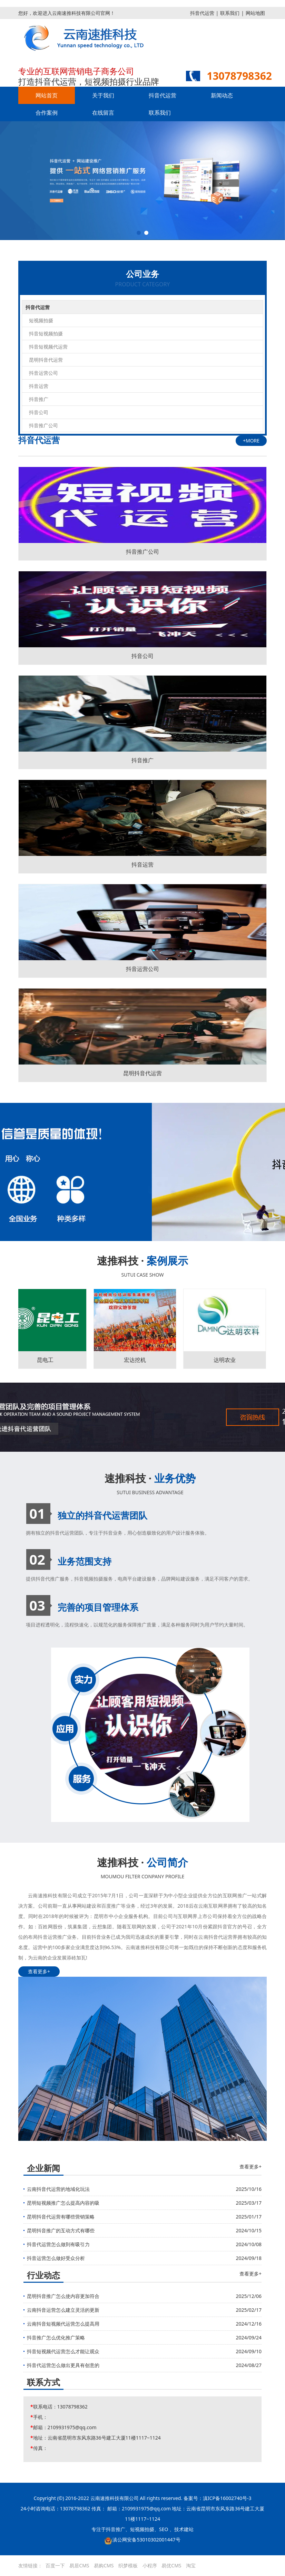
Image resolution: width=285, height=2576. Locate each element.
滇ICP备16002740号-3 (227, 2498)
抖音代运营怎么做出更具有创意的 (63, 2365)
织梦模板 (128, 2565)
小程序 (149, 2565)
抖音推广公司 (43, 425)
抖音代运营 (202, 13)
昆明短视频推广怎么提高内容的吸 (63, 2203)
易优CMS (171, 2565)
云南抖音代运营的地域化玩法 (58, 2189)
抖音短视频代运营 (48, 346)
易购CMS (104, 2565)
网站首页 (47, 95)
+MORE (251, 440)
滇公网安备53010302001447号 (146, 2539)
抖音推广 (38, 399)
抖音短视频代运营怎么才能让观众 (63, 2351)
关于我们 (103, 95)
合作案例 (47, 112)
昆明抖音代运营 (46, 359)
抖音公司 (38, 412)
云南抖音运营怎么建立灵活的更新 (63, 2310)
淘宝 (191, 2565)
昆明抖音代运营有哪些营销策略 (61, 2216)
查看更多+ (39, 1971)
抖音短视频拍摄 (46, 333)
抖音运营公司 (43, 373)
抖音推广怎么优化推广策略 (56, 2337)
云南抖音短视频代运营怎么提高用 (63, 2323)
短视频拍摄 (41, 320)
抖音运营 (38, 386)
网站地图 (255, 13)
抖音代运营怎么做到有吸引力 (58, 2244)
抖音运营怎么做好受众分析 (56, 2258)
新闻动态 (222, 95)
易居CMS (79, 2565)
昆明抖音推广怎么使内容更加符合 (63, 2296)
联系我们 (229, 13)
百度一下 (55, 2565)
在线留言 (103, 112)
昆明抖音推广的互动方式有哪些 (61, 2230)
